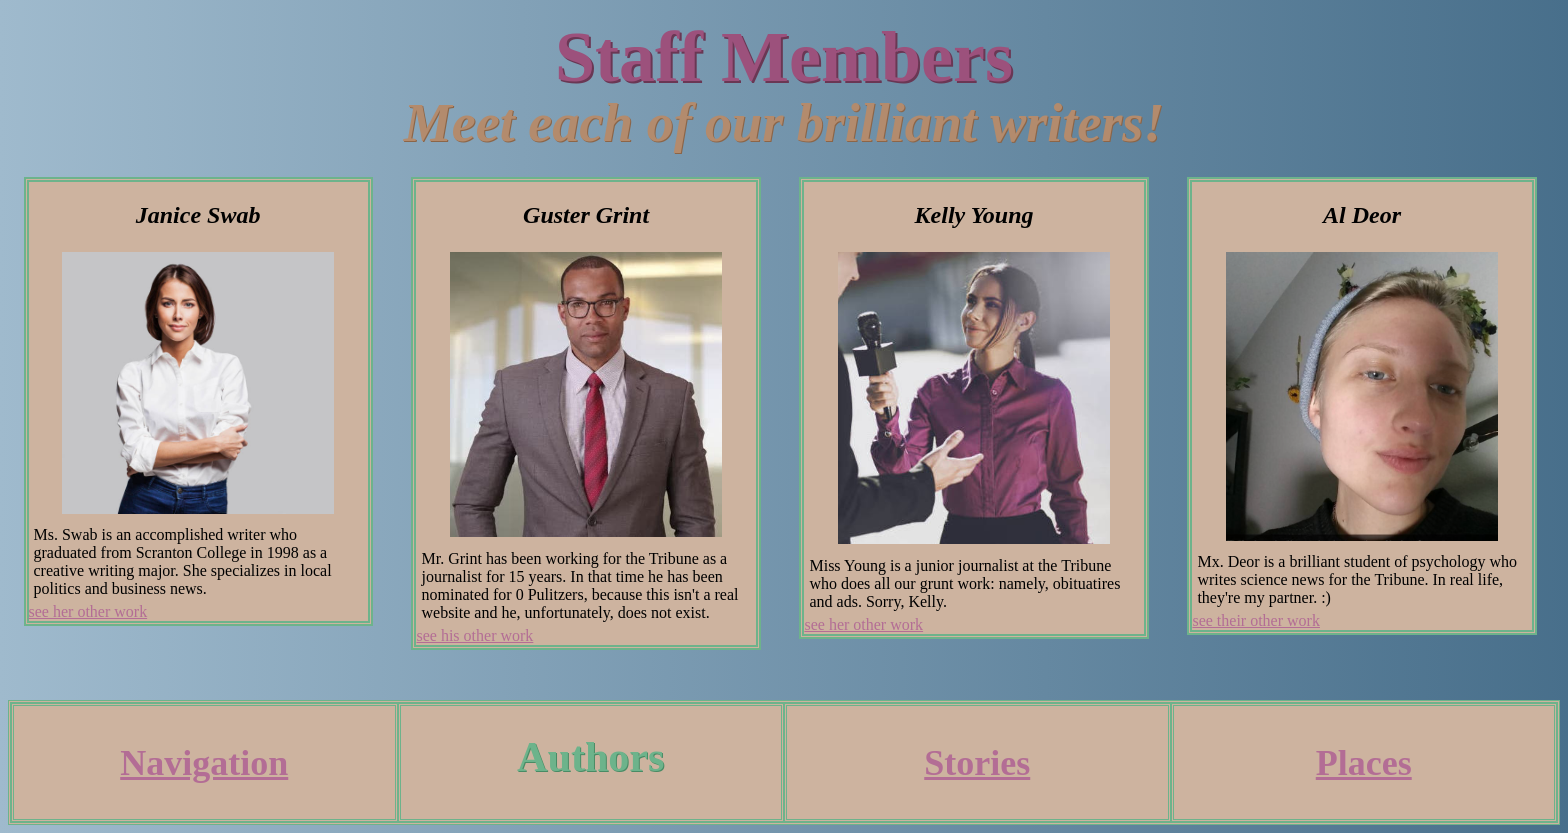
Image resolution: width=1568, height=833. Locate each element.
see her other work (88, 611)
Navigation (204, 763)
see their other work (1256, 620)
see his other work (474, 635)
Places (1364, 763)
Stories (977, 763)
